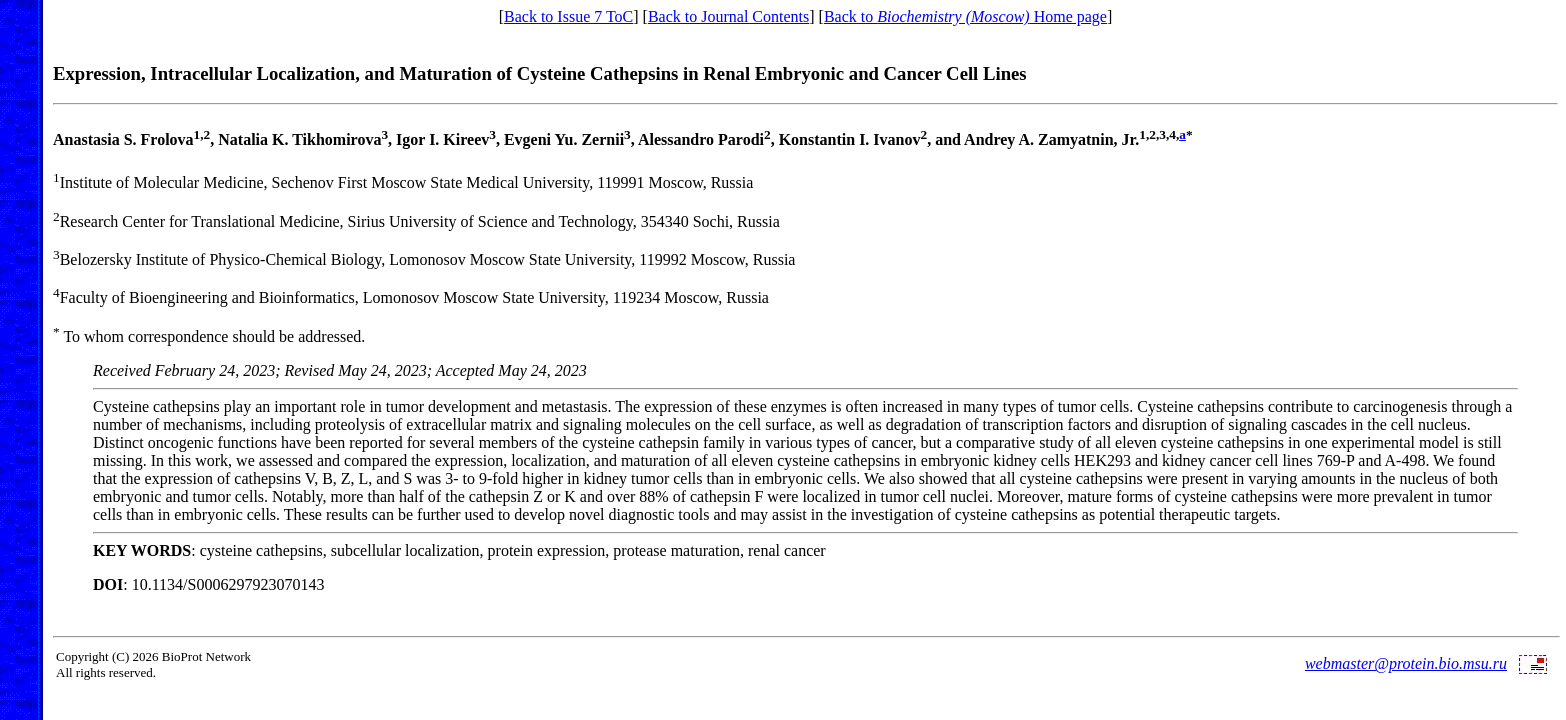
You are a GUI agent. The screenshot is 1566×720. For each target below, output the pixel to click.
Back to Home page (965, 16)
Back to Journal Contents (728, 16)
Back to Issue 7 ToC (568, 16)
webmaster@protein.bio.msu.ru (1406, 663)
